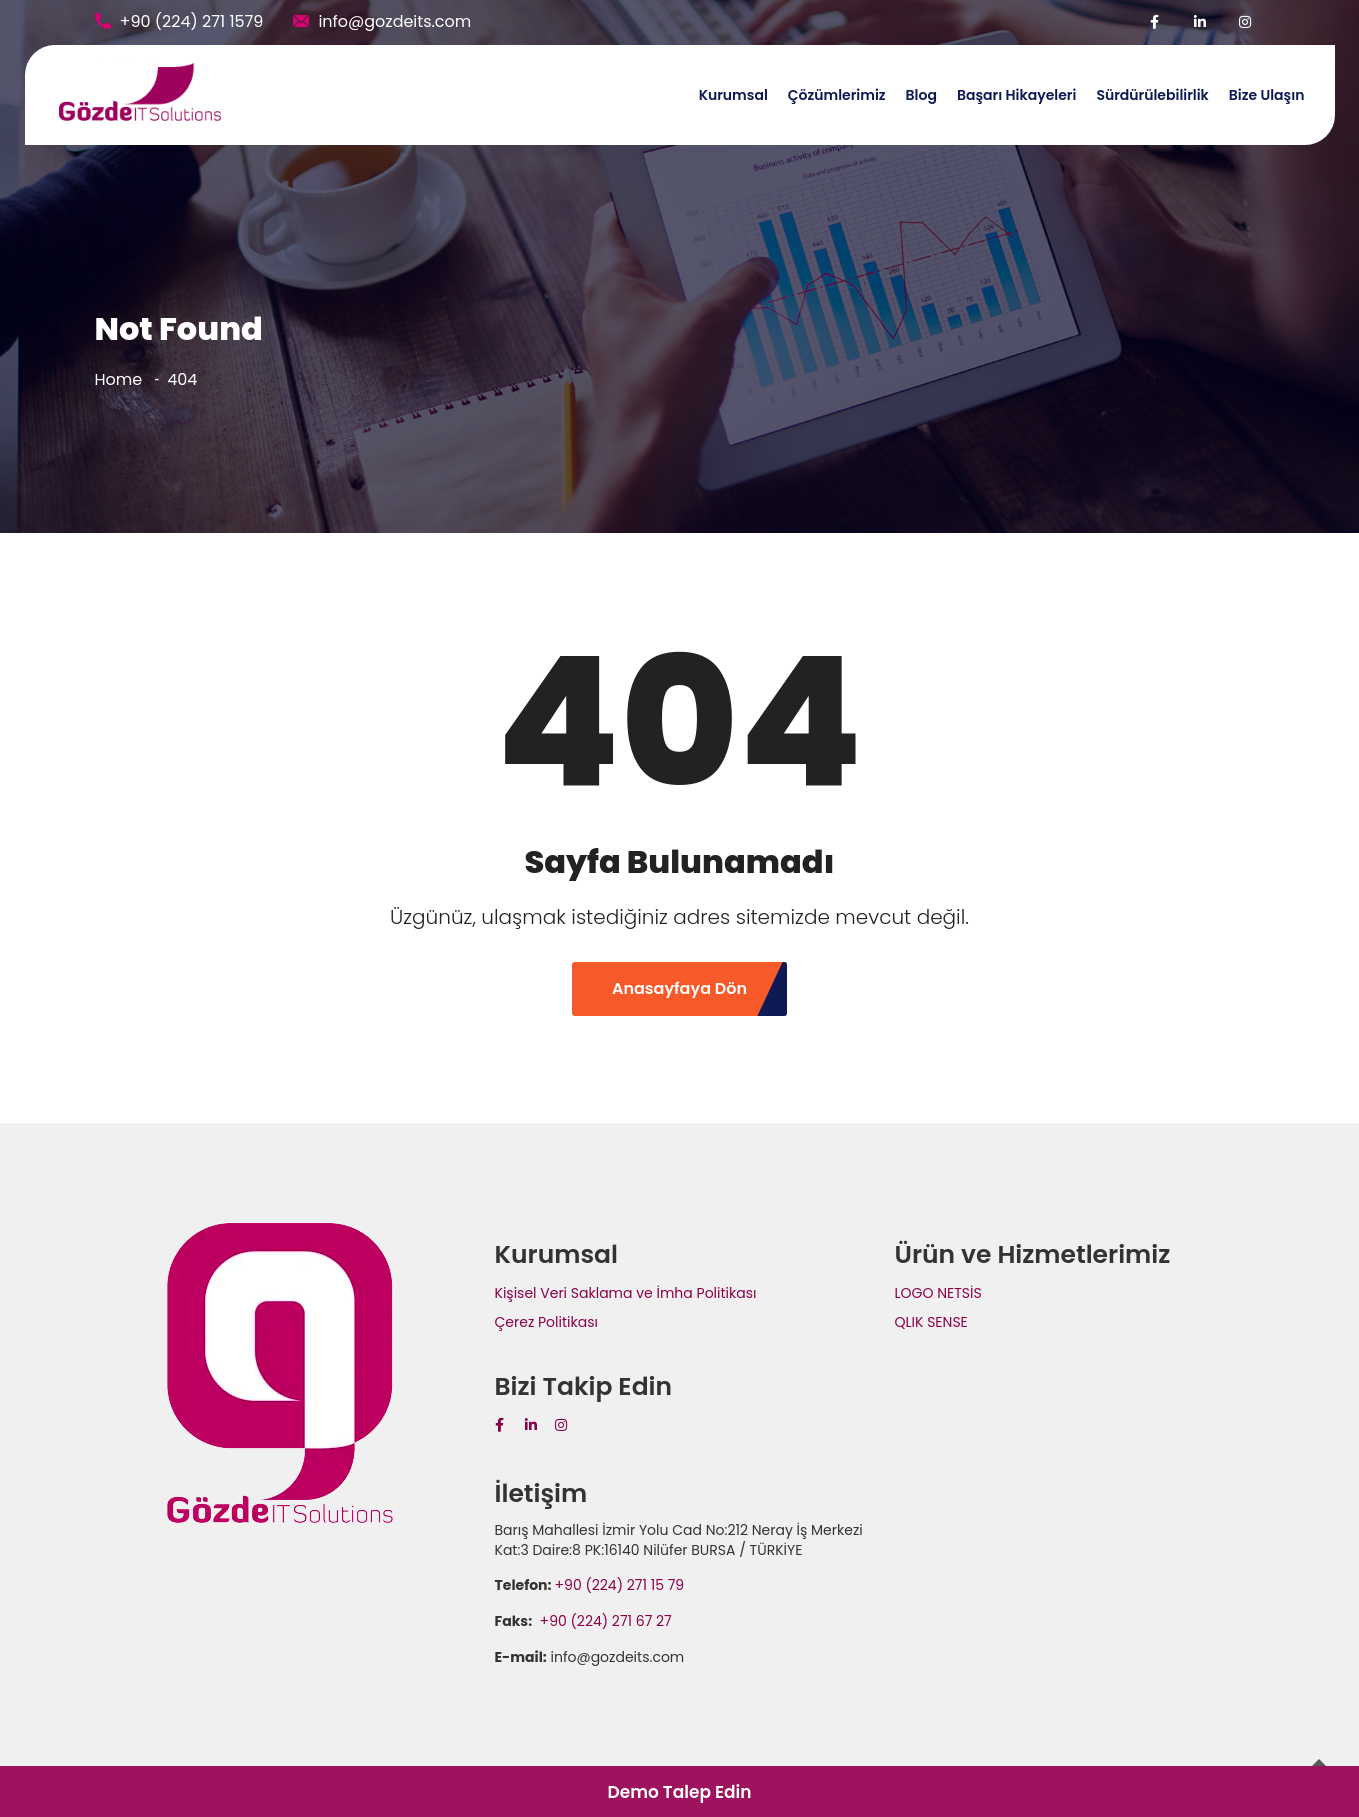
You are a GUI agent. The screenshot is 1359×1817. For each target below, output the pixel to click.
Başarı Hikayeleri (1016, 95)
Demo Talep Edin (679, 1792)
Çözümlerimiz (837, 95)
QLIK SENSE (931, 1322)
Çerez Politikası (546, 1322)
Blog (921, 95)
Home (119, 379)
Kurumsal (733, 95)
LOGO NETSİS (938, 1293)
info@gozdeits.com (394, 21)
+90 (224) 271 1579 (192, 21)
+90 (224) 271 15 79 (620, 1585)
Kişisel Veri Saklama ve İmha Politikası (626, 1293)
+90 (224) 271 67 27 (604, 1621)
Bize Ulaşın (1267, 95)
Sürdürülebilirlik (1152, 95)
